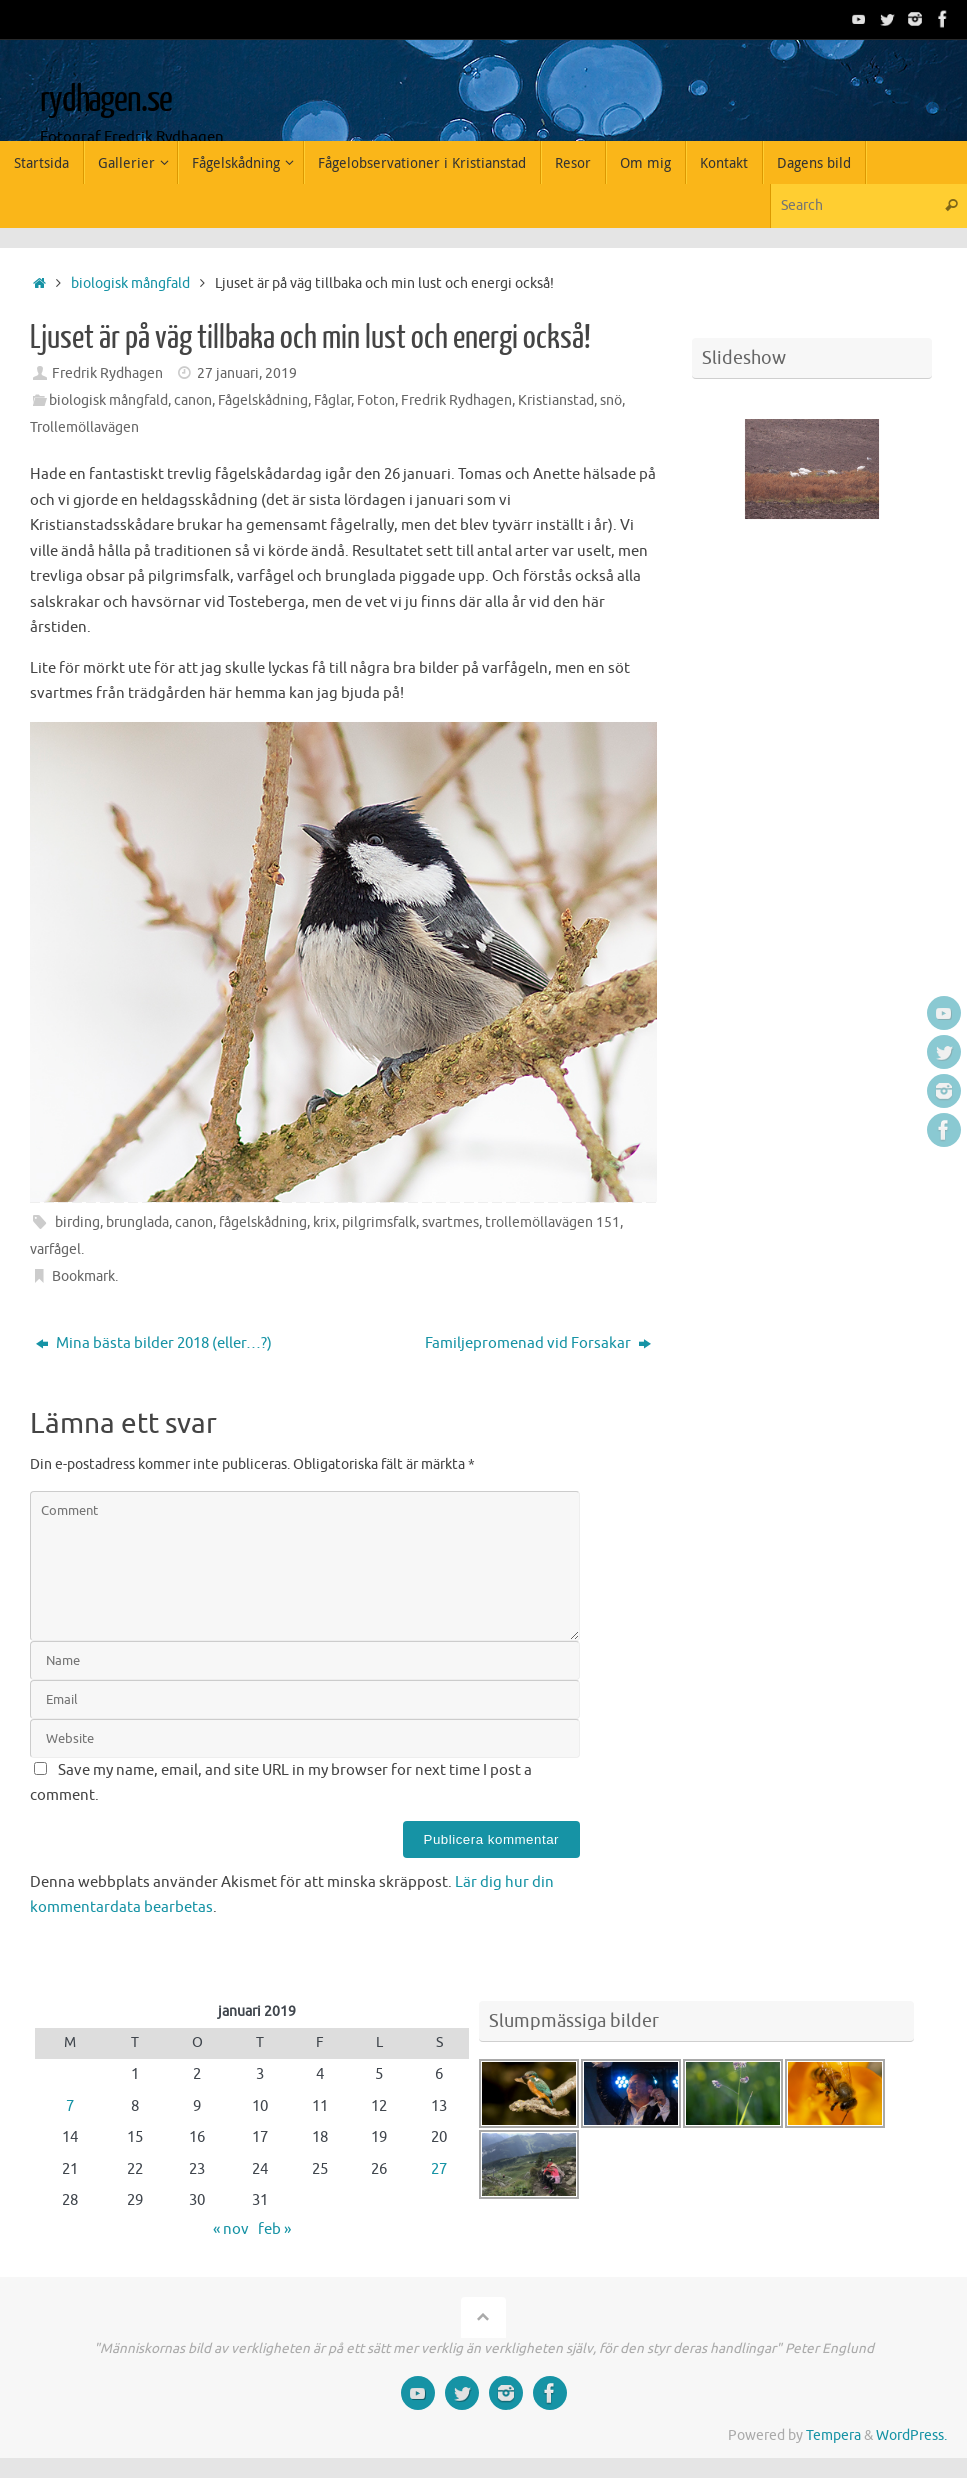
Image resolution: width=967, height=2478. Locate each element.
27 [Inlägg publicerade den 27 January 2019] (439, 2169)
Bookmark (83, 1276)
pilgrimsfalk (379, 1222)
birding (77, 1222)
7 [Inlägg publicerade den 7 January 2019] (70, 2106)
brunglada (137, 1222)
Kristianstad (556, 400)
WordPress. (911, 2435)
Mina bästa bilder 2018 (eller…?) (154, 1343)
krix (324, 1222)
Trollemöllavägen (84, 427)
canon (193, 400)
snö (611, 400)
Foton (376, 400)
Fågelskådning (263, 400)
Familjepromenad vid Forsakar (538, 1343)
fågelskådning (263, 1222)
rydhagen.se (105, 100)
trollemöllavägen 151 (552, 1222)
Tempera (833, 2435)
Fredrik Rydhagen (107, 373)
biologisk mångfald (130, 283)
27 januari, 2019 (247, 373)
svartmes (450, 1222)
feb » (274, 2229)
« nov (231, 2229)
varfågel (55, 1249)
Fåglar (332, 400)
